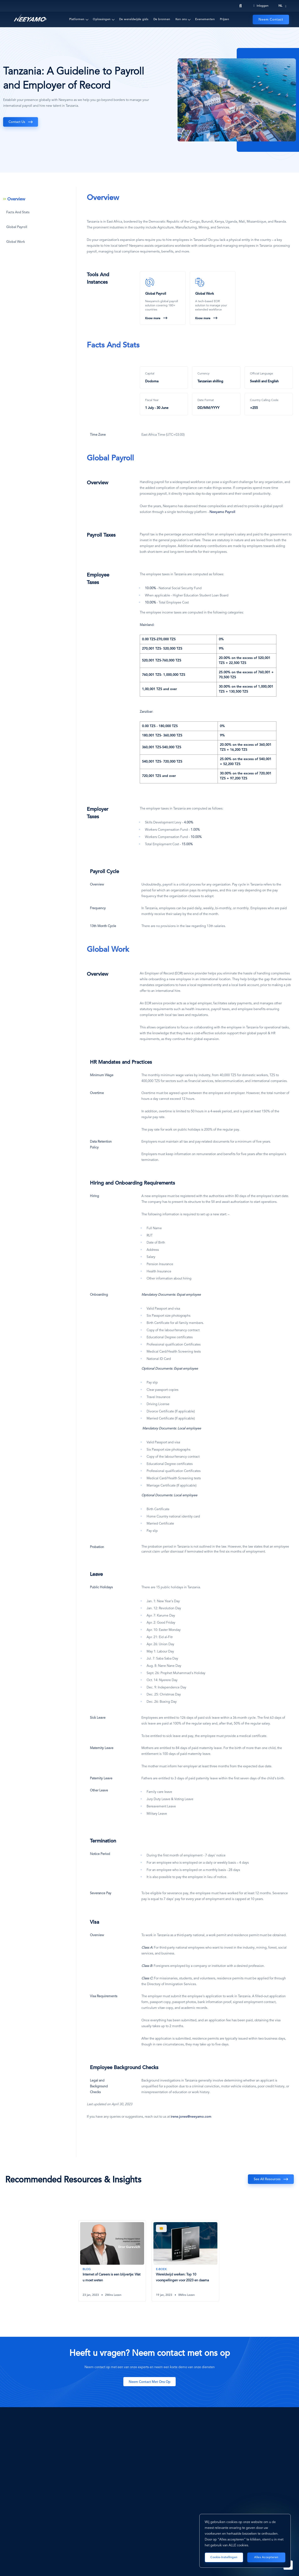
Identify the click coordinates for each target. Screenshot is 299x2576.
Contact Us (17, 122)
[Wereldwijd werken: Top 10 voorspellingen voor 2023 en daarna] (185, 2261)
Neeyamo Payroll (222, 512)
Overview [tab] (16, 199)
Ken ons (181, 19)
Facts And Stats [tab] (17, 212)
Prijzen (224, 19)
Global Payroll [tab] (16, 227)
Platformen (77, 19)
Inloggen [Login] (261, 5)
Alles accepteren (266, 2557)
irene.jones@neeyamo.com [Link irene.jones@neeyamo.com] (191, 2116)
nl (280, 5)
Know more (152, 318)
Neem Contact (271, 19)
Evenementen (205, 19)
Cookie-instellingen (224, 2557)
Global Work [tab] (15, 242)
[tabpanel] (113, 2264)
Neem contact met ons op (149, 2382)
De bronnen (161, 19)
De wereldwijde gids (133, 19)
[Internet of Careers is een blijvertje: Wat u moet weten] (112, 2261)
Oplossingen (102, 19)
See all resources (267, 2179)
